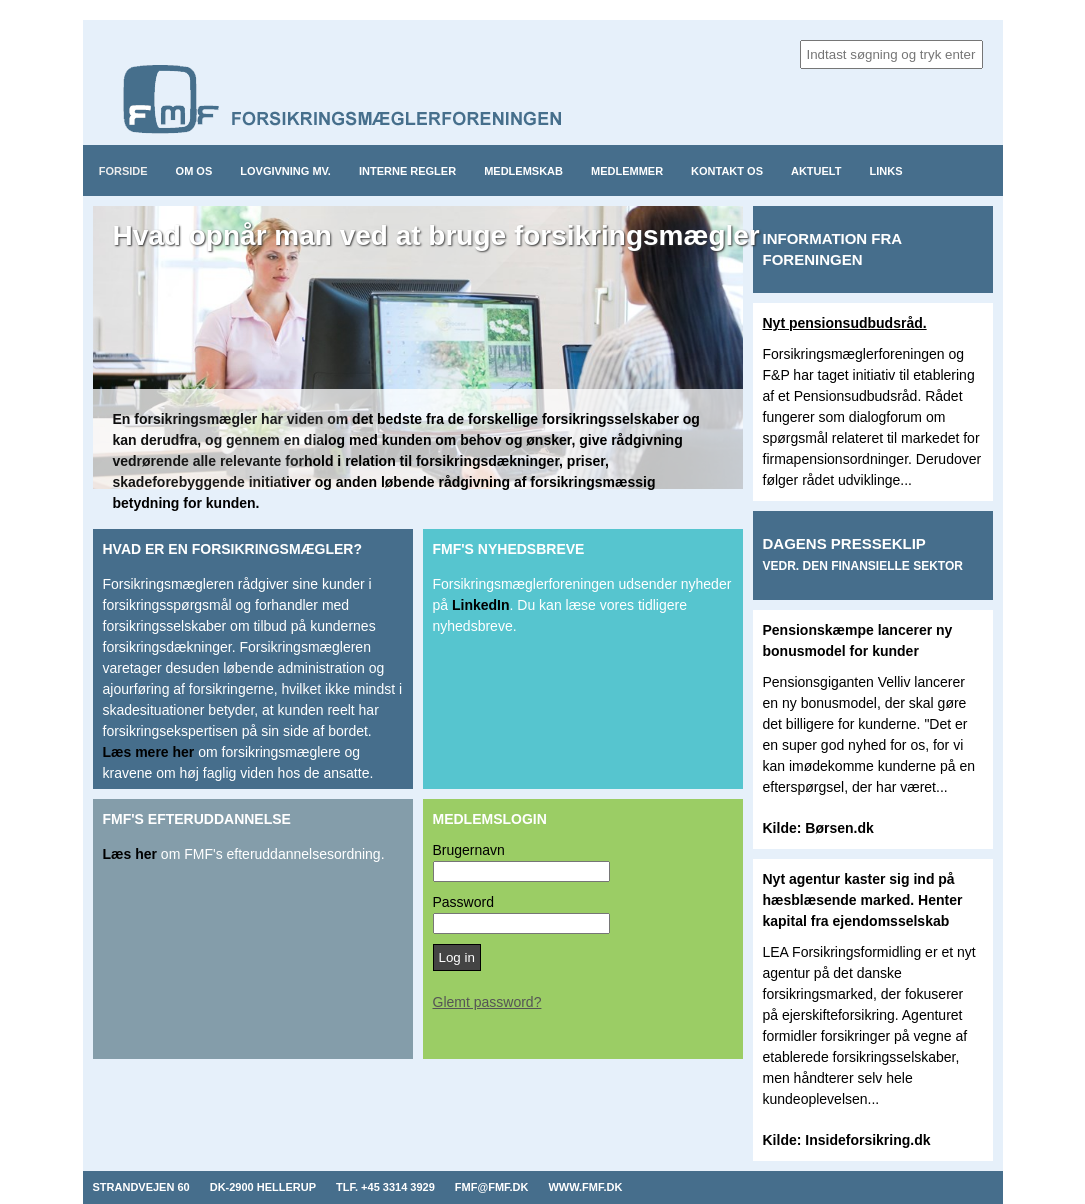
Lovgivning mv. (285, 171)
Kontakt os (727, 171)
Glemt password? (487, 1002)
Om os (194, 171)
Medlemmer (627, 171)
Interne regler (407, 171)
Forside (123, 171)
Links (886, 171)
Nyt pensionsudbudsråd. (845, 323)
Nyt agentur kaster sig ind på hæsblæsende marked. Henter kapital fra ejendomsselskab (863, 900)
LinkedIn (481, 605)
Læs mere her (149, 752)
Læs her (130, 854)
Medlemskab (523, 171)
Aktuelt (816, 171)
